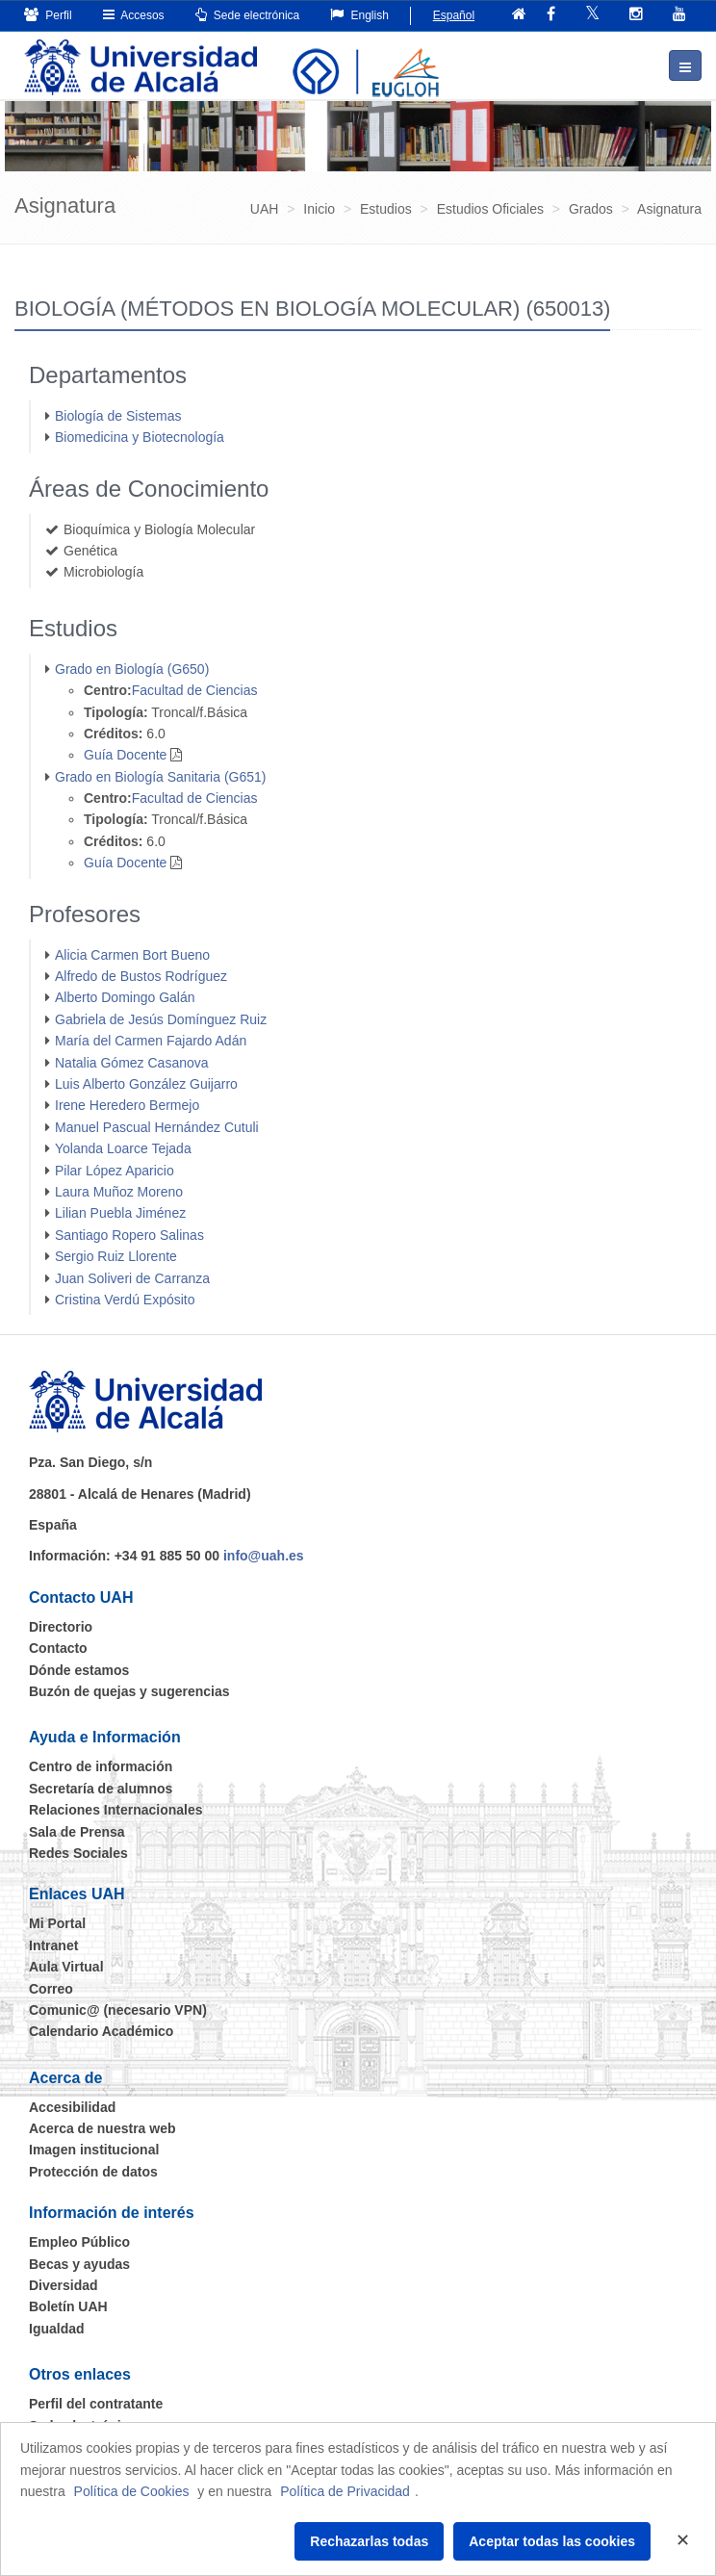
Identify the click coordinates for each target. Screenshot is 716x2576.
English (359, 15)
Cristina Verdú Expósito (125, 1299)
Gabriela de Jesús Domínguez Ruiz (161, 1019)
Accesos (134, 15)
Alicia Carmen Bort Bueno (132, 955)
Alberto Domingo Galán (125, 997)
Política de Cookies (132, 2491)
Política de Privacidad (345, 2491)
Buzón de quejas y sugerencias (129, 1691)
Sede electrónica (247, 15)
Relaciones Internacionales (116, 1809)
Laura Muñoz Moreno (119, 1191)
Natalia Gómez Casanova (132, 1062)
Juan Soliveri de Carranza (132, 1278)
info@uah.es (263, 1555)
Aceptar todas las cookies (552, 2541)
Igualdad (57, 2328)
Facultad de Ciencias (195, 690)
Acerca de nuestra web (102, 2128)
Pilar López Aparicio (114, 1170)
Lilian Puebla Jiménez (120, 1213)
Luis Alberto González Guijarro (146, 1084)
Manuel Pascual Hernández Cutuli (157, 1127)
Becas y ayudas (79, 2264)
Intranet (53, 1945)
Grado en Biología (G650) (132, 669)
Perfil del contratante (96, 2403)
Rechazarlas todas (369, 2541)
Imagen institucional (94, 2149)
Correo (51, 1988)
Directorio (60, 1627)
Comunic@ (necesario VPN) (118, 2010)
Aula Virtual (66, 1966)
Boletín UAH (68, 2306)
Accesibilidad (72, 2107)
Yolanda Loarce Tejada (123, 1148)
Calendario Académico (101, 2031)
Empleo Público (79, 2242)
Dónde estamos (79, 1670)
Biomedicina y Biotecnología (139, 437)
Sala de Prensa (77, 1832)
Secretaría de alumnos (100, 1788)
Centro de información (100, 1766)
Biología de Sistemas (118, 416)
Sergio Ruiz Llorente (116, 1256)
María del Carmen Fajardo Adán (150, 1040)
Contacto (58, 1648)
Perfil (48, 15)
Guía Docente (125, 754)
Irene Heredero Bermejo (127, 1105)
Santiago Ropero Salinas (129, 1235)
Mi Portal (57, 1923)
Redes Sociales (78, 1853)
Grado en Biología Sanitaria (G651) (160, 777)
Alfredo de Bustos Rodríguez (141, 976)
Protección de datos (93, 2171)
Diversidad (63, 2285)
